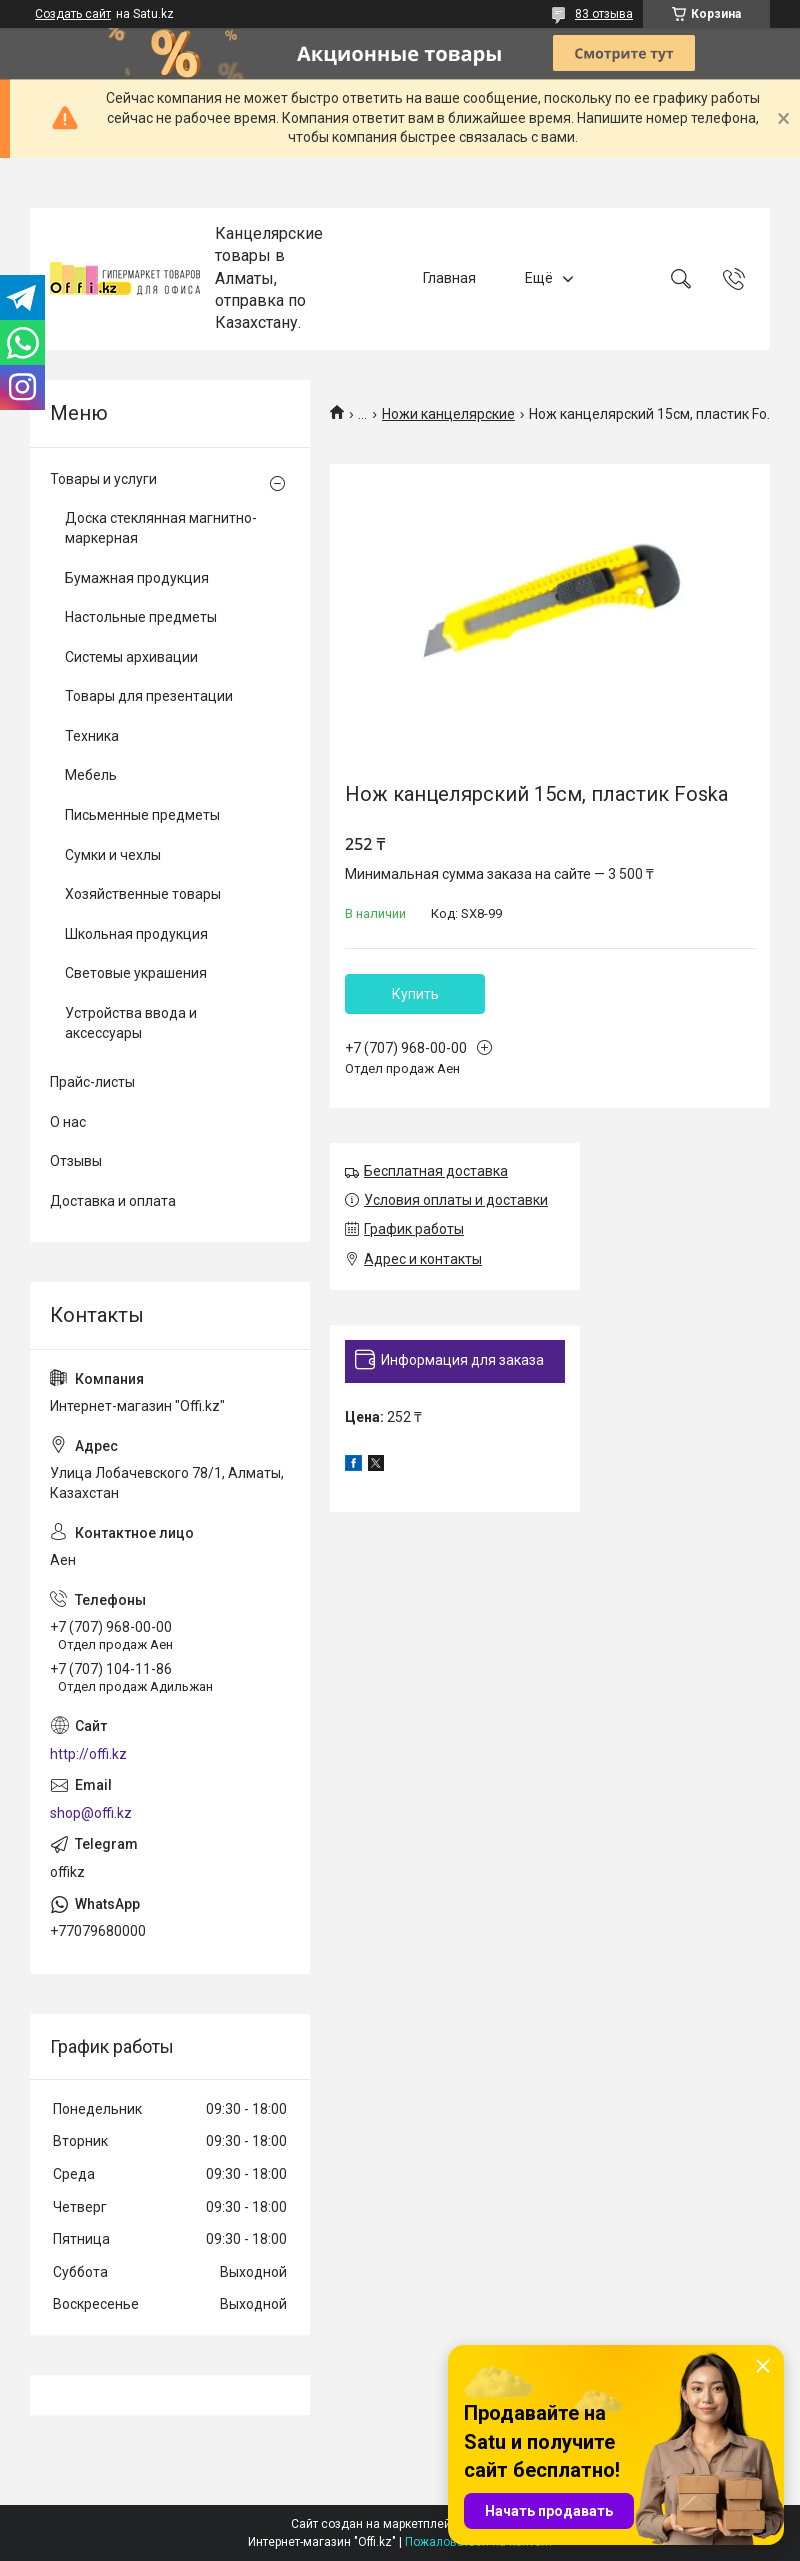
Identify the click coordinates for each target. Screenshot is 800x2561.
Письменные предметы (142, 815)
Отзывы (76, 1161)
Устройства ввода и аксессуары (131, 1023)
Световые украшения (136, 973)
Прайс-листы (92, 1082)
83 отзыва (604, 14)
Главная (449, 278)
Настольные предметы (141, 617)
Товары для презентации (149, 696)
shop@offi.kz (91, 1813)
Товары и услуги (103, 479)
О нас (68, 1122)
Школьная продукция (136, 934)
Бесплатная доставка (436, 1171)
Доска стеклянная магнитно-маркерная (161, 528)
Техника (92, 736)
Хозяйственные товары (143, 894)
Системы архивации (131, 657)
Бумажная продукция (137, 578)
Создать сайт (73, 14)
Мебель (91, 775)
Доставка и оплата (113, 1201)
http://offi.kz (88, 1754)
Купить (415, 994)
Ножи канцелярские (448, 414)
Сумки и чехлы (113, 855)
